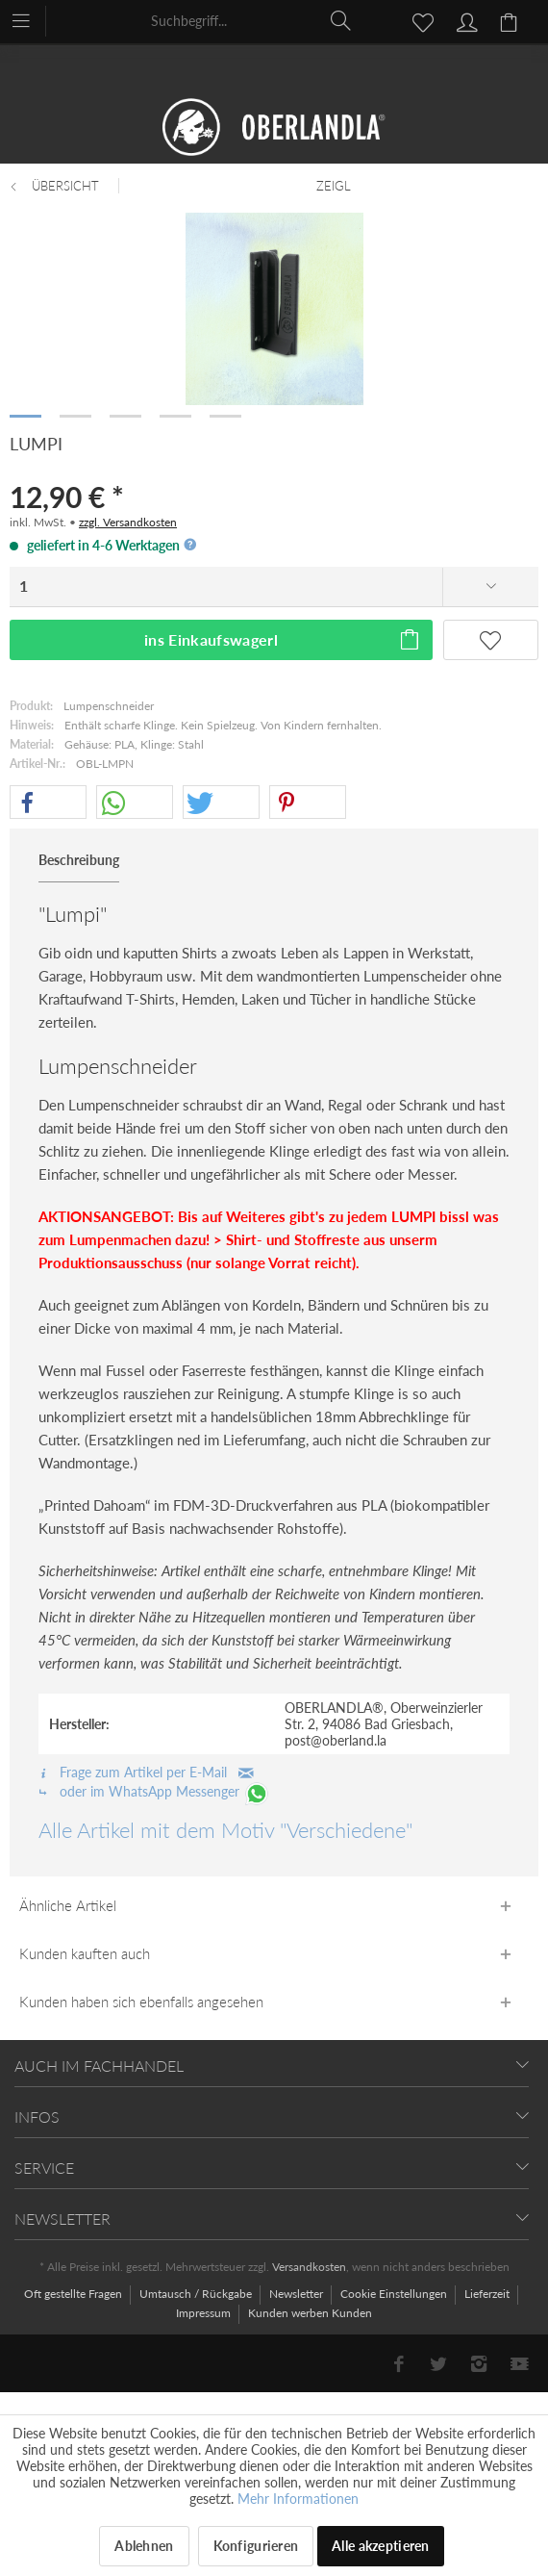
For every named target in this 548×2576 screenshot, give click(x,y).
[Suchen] (341, 20)
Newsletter (297, 2293)
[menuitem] (30, 19)
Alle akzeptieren (380, 2546)
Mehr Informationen (298, 2498)
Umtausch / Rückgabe (197, 2293)
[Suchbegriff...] (251, 20)
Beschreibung (78, 860)
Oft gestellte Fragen (74, 2293)
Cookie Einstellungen (395, 2293)
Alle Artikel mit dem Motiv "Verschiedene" (225, 1830)
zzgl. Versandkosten (128, 522)
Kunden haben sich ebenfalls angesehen (141, 2001)
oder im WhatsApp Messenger (154, 1791)
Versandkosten (309, 2266)
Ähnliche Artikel (67, 1905)
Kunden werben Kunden (310, 2313)
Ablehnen (143, 2546)
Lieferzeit (488, 2293)
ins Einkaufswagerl (282, 637)
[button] (48, 803)
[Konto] (464, 20)
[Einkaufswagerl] (511, 20)
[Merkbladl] (417, 20)
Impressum (205, 2313)
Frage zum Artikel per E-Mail (146, 1772)
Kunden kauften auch (84, 1953)
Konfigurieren (256, 2546)
